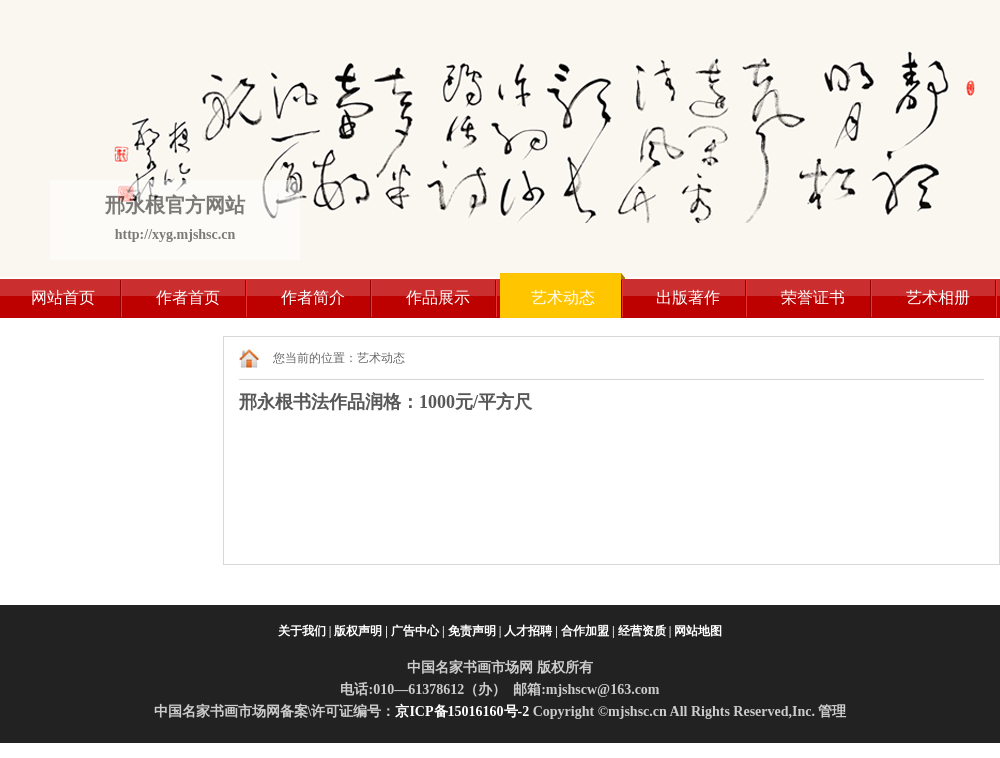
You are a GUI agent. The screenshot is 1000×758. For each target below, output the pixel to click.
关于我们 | (305, 631)
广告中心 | (418, 631)
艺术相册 (938, 297)
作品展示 (438, 297)
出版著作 (688, 297)
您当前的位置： (315, 358)
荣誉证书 (813, 297)
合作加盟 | (588, 631)
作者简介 (313, 297)
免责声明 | (475, 631)
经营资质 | (645, 631)
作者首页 (188, 297)
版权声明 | (361, 631)
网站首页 (63, 297)
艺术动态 (563, 297)
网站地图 (698, 631)
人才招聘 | (531, 631)
